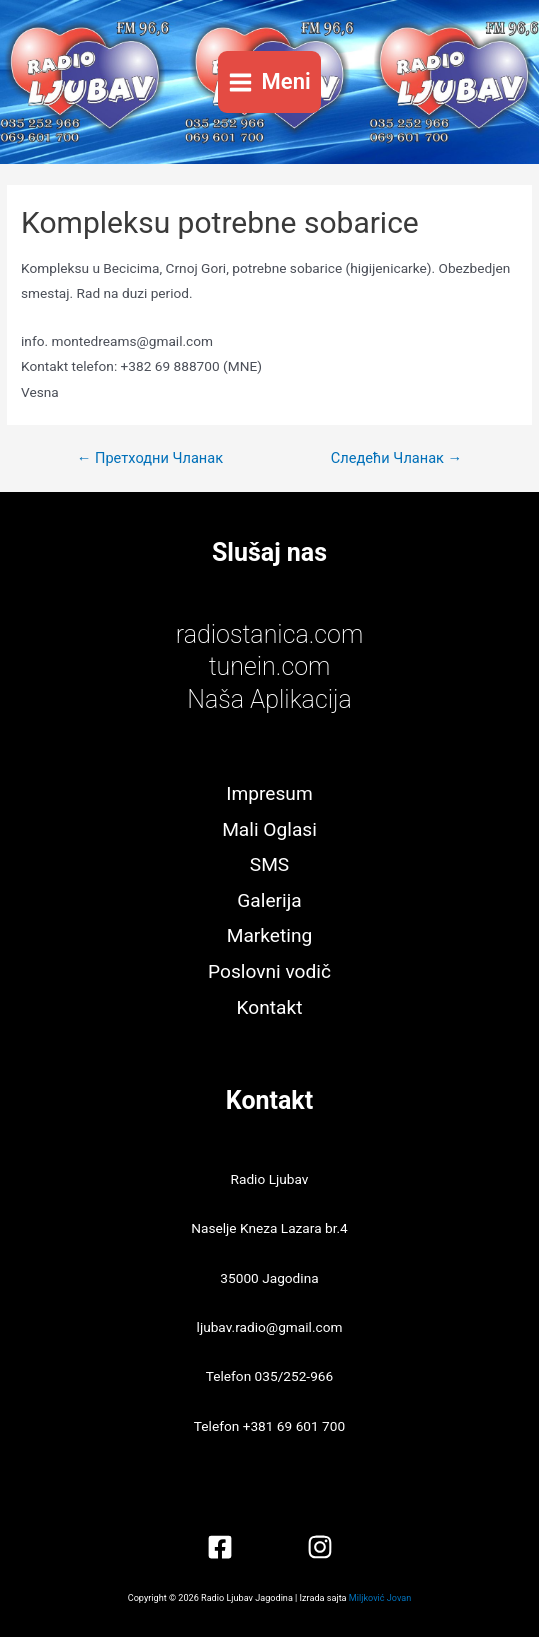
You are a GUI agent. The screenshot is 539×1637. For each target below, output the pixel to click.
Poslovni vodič (269, 971)
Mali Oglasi (269, 829)
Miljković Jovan (380, 1598)
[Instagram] (320, 1547)
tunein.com (270, 666)
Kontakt (270, 1007)
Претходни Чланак (150, 458)
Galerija (269, 900)
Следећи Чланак (396, 458)
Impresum (269, 793)
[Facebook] (220, 1547)
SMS (269, 864)
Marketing (270, 935)
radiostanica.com (269, 634)
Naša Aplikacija (269, 699)
